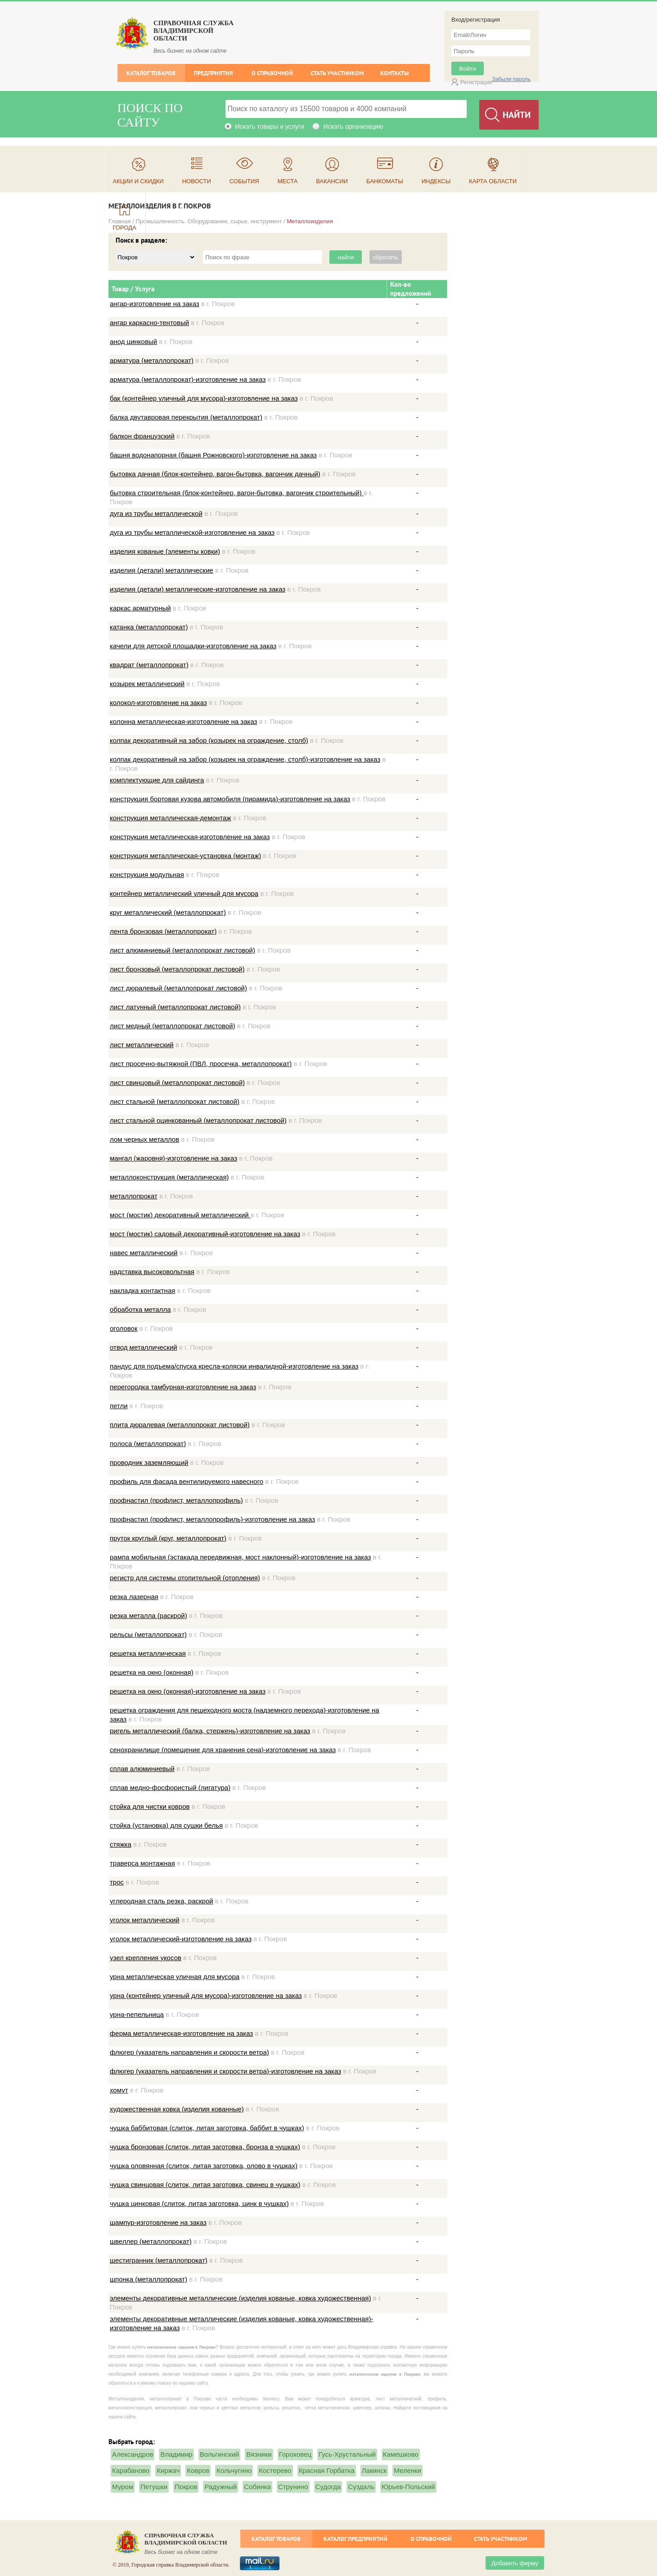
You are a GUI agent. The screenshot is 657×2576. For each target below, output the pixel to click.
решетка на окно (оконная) (152, 1672)
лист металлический (142, 1044)
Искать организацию (353, 126)
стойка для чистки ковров (150, 1806)
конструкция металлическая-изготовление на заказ (190, 837)
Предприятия (213, 73)
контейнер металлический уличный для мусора (184, 893)
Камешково (400, 2454)
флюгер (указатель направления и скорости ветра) (189, 2052)
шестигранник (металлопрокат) (158, 2260)
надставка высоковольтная (152, 1271)
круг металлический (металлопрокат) (168, 912)
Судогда (328, 2486)
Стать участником (337, 73)
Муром (122, 2486)
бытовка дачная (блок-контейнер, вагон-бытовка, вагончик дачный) (215, 474)
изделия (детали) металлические (161, 570)
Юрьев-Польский (408, 2486)
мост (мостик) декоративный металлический (180, 1215)
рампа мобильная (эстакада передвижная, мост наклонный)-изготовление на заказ (240, 1557)
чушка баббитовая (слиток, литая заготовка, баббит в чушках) (207, 2128)
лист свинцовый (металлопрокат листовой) (177, 1082)
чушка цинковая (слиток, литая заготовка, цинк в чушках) (199, 2203)
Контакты (394, 73)
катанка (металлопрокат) (149, 627)
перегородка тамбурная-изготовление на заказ (183, 1387)
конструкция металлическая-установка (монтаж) (185, 855)
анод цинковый (133, 341)
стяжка (120, 1844)
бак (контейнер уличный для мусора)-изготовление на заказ (204, 398)
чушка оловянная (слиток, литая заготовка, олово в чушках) (203, 2165)
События (244, 181)
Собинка (257, 2486)
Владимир (176, 2454)
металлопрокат (134, 1196)
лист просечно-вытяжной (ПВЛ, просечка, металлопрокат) (201, 1063)
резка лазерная (134, 1596)
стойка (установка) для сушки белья (166, 1825)
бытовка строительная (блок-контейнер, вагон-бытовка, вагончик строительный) (237, 493)
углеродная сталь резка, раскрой (161, 1901)
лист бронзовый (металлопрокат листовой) (177, 969)
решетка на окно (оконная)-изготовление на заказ (188, 1691)
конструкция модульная (147, 874)
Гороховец (295, 2454)
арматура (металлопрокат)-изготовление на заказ (188, 379)
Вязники (258, 2454)
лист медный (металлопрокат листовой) (172, 1026)
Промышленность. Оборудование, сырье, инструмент (208, 221)
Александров (132, 2454)
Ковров (198, 2470)
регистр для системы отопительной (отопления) (185, 1578)
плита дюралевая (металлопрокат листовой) (180, 1424)
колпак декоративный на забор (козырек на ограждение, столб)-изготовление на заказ (245, 759)
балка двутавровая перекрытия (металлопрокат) (186, 417)
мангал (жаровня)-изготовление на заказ (173, 1158)
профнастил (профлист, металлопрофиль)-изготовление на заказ (212, 1519)
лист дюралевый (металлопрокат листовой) (178, 988)
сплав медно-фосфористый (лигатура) (170, 1787)
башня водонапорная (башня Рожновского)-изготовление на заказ (213, 455)
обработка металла (140, 1309)
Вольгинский (219, 2454)
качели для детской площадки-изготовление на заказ (193, 646)
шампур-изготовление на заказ (158, 2222)
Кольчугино (234, 2470)
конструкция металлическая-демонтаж (170, 818)
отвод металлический (143, 1347)
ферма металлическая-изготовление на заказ (181, 2033)
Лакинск (374, 2470)
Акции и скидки (138, 181)
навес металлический (144, 1252)
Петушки (153, 2486)
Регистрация (476, 82)
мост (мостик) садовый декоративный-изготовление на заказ (205, 1234)
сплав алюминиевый (142, 1768)
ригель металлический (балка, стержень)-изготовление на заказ (210, 1731)
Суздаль (361, 2486)
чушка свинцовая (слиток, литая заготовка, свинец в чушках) (205, 2184)
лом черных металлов (144, 1139)
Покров (186, 2486)
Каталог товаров (151, 73)
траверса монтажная (142, 1863)
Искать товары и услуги (269, 126)
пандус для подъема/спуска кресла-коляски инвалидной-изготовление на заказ (234, 1366)
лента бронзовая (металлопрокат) (163, 931)
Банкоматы (384, 181)
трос (117, 1882)
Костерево (275, 2470)
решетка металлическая (148, 1653)
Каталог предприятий (355, 2539)
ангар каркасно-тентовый (149, 322)
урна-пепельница (137, 2014)
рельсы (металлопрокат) (148, 1634)
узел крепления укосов (145, 1957)
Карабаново (130, 2470)
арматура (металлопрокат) (152, 360)
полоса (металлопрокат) (148, 1443)
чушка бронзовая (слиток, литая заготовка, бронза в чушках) (205, 2147)
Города (124, 227)
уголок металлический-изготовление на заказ (181, 1939)
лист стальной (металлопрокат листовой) (174, 1101)
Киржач (168, 2470)
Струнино (293, 2486)
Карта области (493, 181)
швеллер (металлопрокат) (151, 2241)
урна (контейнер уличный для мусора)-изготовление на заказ (206, 1995)
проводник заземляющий (149, 1462)
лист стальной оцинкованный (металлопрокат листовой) (198, 1120)
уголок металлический (145, 1920)
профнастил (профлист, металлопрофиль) (176, 1500)
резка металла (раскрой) (148, 1615)
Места (288, 181)
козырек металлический (147, 683)
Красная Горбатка (327, 2470)
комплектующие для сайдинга (157, 780)
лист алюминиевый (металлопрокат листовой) (182, 950)
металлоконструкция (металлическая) (169, 1177)
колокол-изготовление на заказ (158, 702)
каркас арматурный (140, 608)
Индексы (436, 181)
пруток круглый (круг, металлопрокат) (168, 1538)
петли (119, 1406)
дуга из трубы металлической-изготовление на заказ (192, 532)
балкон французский (142, 436)
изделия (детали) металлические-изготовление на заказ (197, 589)
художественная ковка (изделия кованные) (177, 2109)
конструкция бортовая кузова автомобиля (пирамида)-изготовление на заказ (230, 799)
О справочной (272, 73)
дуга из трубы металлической (156, 513)
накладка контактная (142, 1290)
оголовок (123, 1328)
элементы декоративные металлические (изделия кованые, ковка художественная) (240, 2298)
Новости (196, 181)
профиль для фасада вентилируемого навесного (186, 1481)
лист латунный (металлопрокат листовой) (175, 1007)
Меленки (407, 2470)
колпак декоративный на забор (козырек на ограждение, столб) (209, 740)
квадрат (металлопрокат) (149, 665)
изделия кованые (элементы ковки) (165, 551)
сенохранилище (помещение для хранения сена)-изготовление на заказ (223, 1749)
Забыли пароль (511, 79)
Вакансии (332, 181)
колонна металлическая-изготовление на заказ (183, 721)
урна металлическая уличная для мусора (174, 1976)
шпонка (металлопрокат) (148, 2279)
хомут (119, 2090)
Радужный (220, 2486)
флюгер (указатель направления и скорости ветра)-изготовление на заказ (225, 2071)
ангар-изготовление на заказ (154, 303)
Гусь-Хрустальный (347, 2454)
